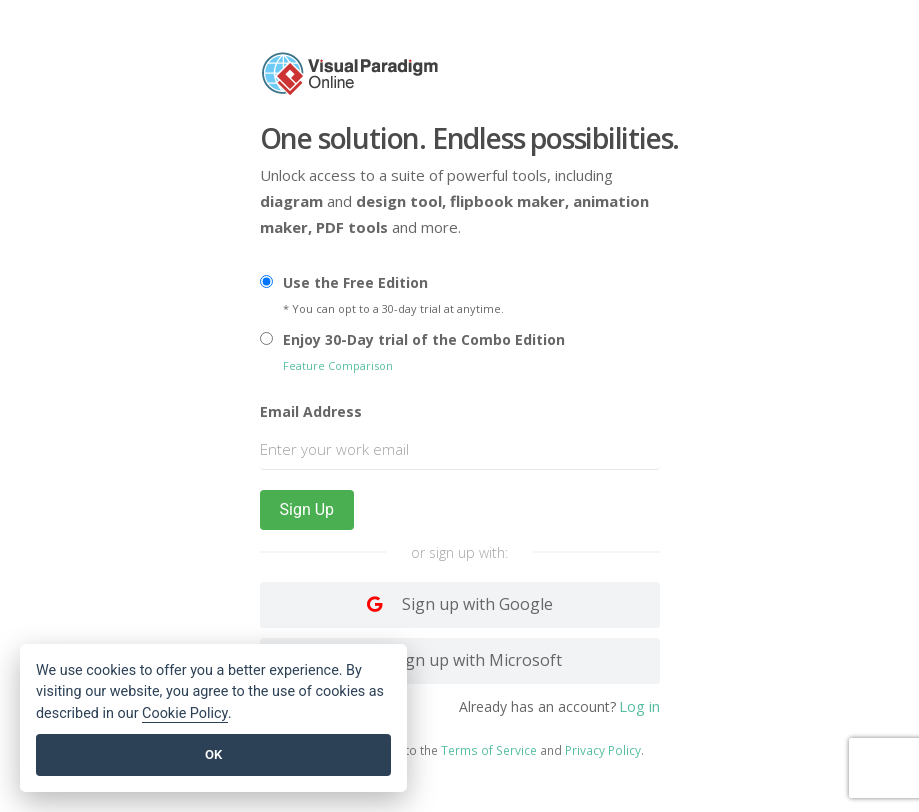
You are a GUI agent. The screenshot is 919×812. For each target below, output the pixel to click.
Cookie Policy (185, 713)
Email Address (311, 411)
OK (213, 754)
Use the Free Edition (355, 282)
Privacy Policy (603, 751)
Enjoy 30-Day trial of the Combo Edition (424, 339)
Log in (639, 707)
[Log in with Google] (460, 605)
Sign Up (307, 509)
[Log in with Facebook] (460, 661)
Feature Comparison (338, 365)
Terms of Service (489, 751)
